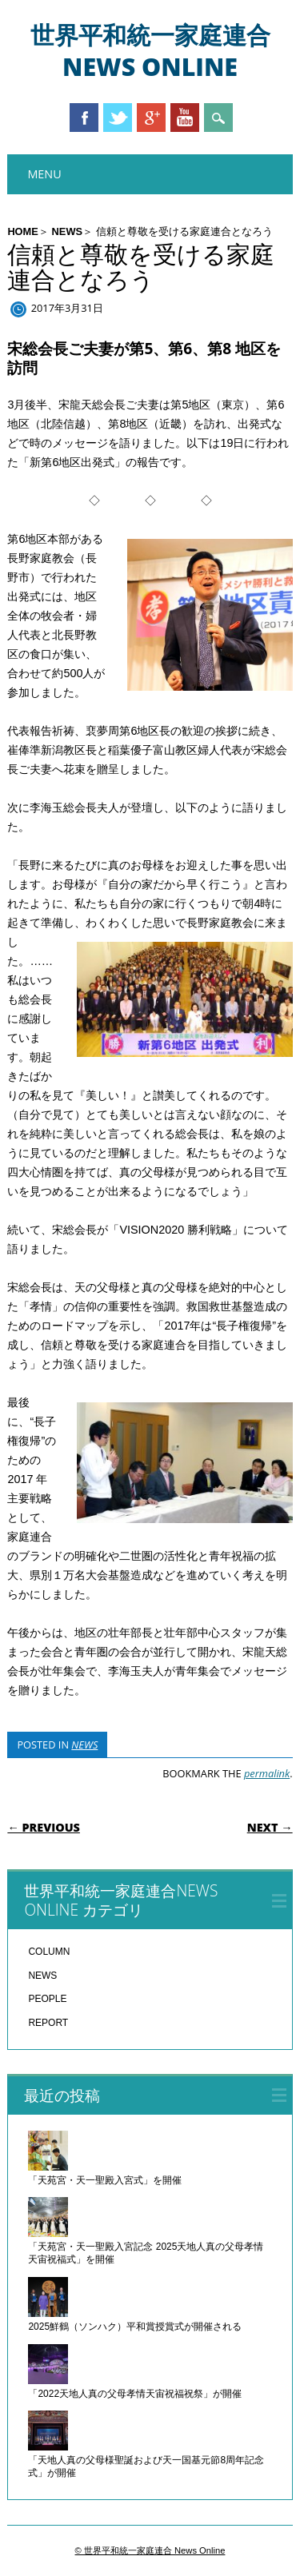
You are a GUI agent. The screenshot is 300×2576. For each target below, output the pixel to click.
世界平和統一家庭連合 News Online (150, 50)
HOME (22, 231)
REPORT (48, 2022)
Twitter (117, 117)
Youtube (184, 117)
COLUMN (49, 1951)
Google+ (151, 117)
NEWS (67, 231)
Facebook (84, 117)
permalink (267, 1773)
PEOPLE (47, 1998)
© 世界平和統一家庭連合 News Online (150, 2550)
